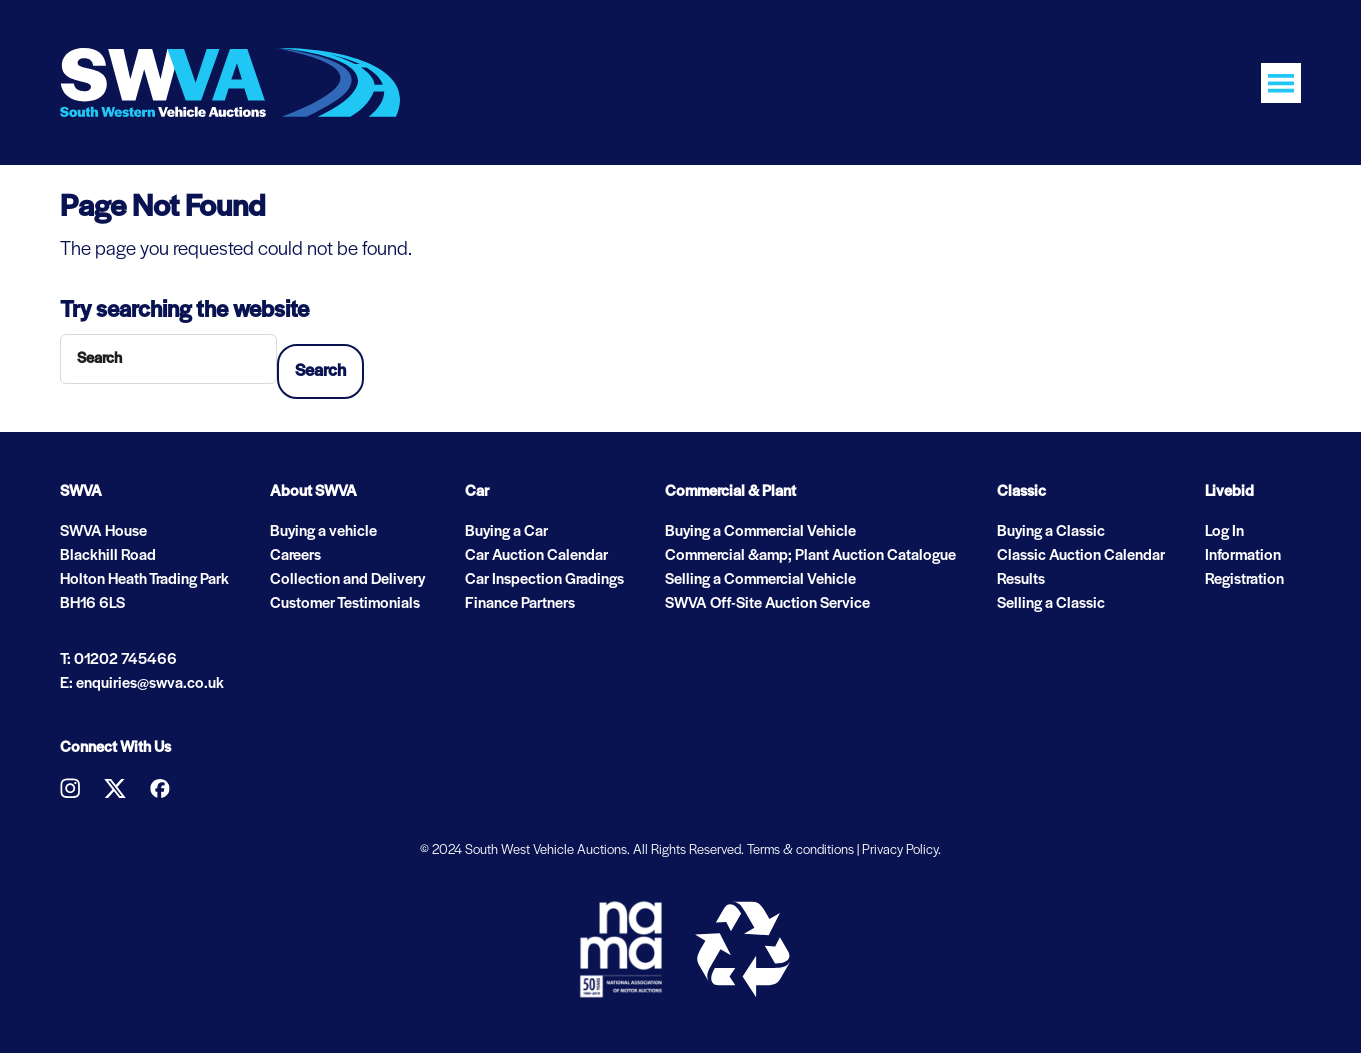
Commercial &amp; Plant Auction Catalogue (810, 556)
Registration (1244, 580)
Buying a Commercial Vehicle (760, 532)
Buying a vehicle (323, 532)
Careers (295, 556)
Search (320, 371)
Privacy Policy (900, 850)
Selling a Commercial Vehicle (760, 580)
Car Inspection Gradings (544, 580)
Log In (1224, 532)
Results (1021, 580)
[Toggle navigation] (1281, 83)
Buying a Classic (1051, 532)
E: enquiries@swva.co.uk (142, 684)
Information (1243, 556)
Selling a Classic (1051, 604)
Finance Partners (520, 604)
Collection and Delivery (347, 580)
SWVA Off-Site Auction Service (767, 604)
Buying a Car (506, 532)
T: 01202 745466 (118, 660)
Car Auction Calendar (536, 556)
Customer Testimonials (345, 604)
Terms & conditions (800, 850)
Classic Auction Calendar (1081, 556)
